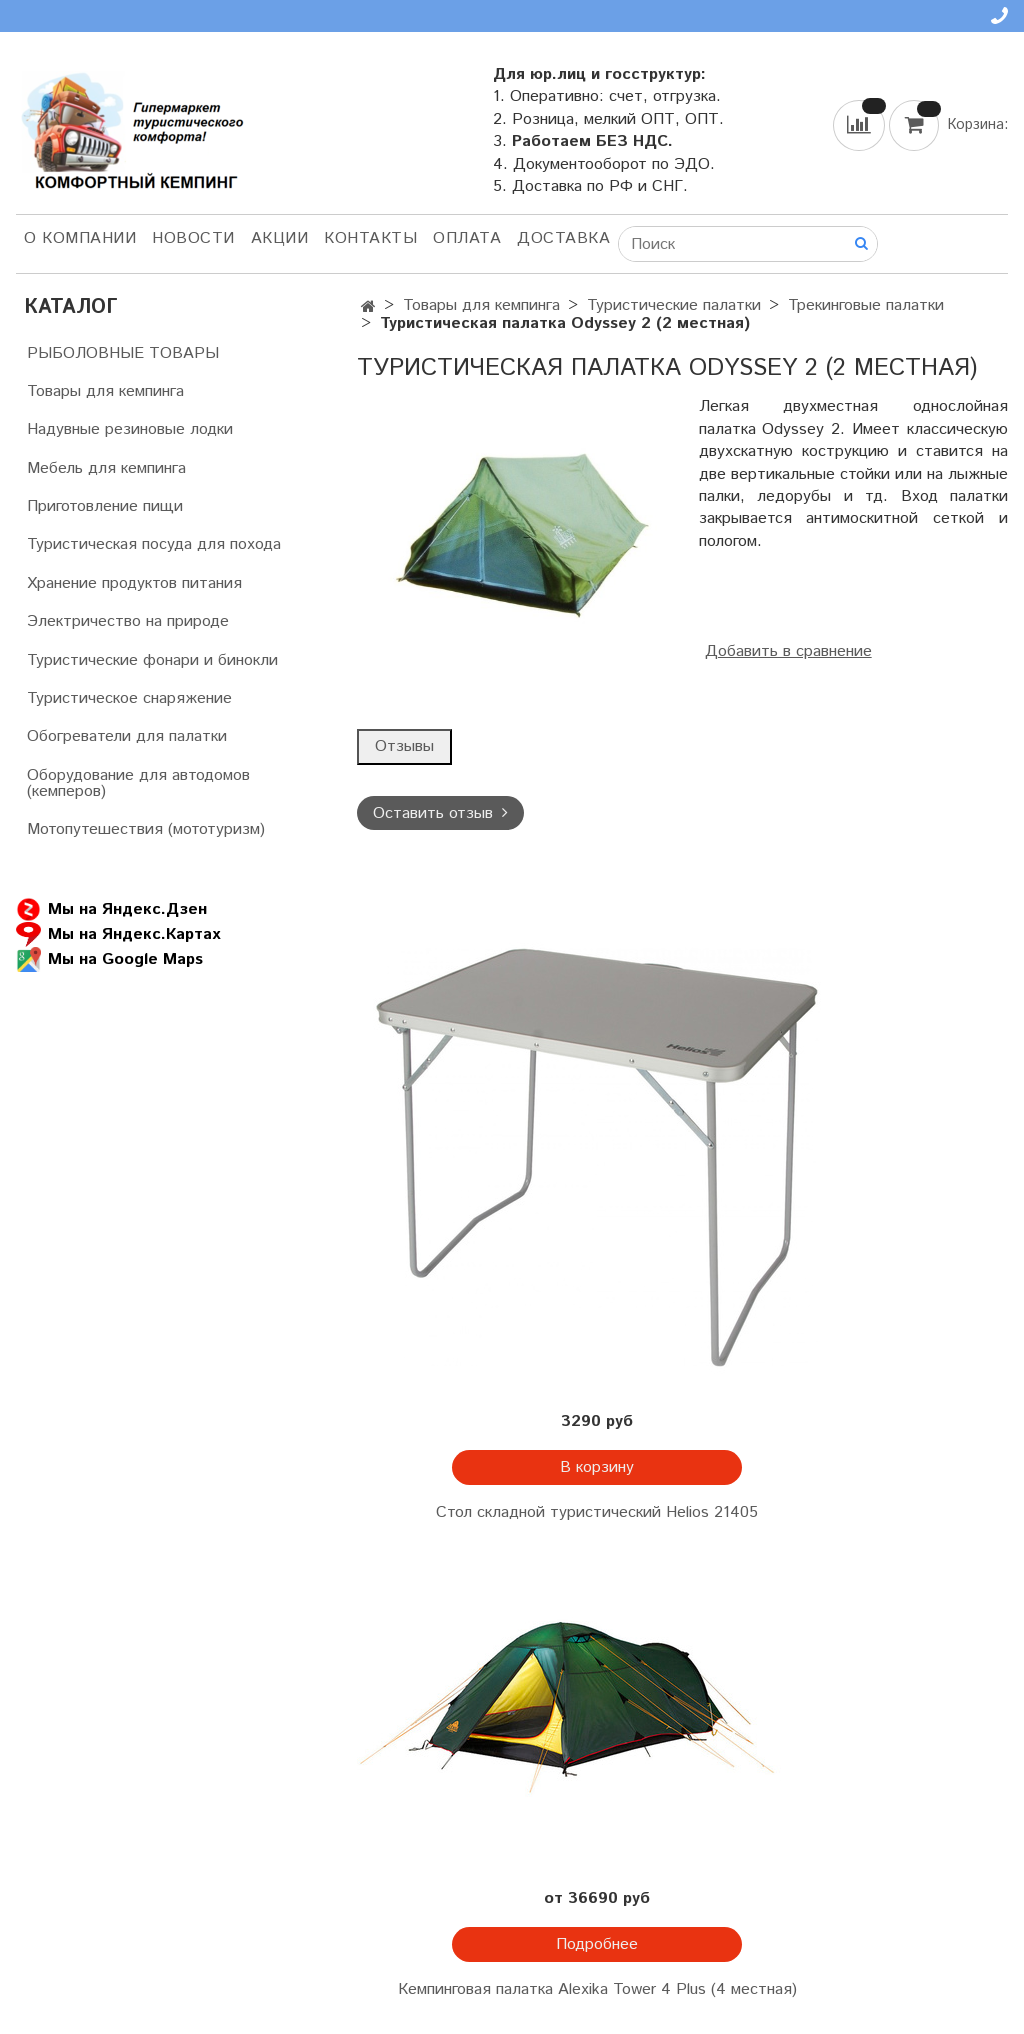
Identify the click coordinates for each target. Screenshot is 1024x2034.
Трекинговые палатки (866, 305)
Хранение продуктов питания (134, 583)
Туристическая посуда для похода (154, 544)
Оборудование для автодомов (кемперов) (138, 783)
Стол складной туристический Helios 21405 (597, 1512)
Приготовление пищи (105, 506)
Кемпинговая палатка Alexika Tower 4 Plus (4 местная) (597, 1989)
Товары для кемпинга (481, 305)
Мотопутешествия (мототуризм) (146, 829)
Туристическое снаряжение (129, 698)
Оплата (467, 238)
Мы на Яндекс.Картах (118, 934)
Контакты (370, 238)
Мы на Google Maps (109, 959)
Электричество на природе (128, 621)
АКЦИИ (280, 238)
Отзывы (404, 746)
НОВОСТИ (193, 238)
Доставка (563, 238)
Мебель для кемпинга (106, 468)
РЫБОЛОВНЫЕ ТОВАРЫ (123, 353)
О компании (80, 238)
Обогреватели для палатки (127, 736)
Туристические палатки (674, 305)
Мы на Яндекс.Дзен (111, 909)
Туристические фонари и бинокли (152, 660)
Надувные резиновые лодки (130, 429)
